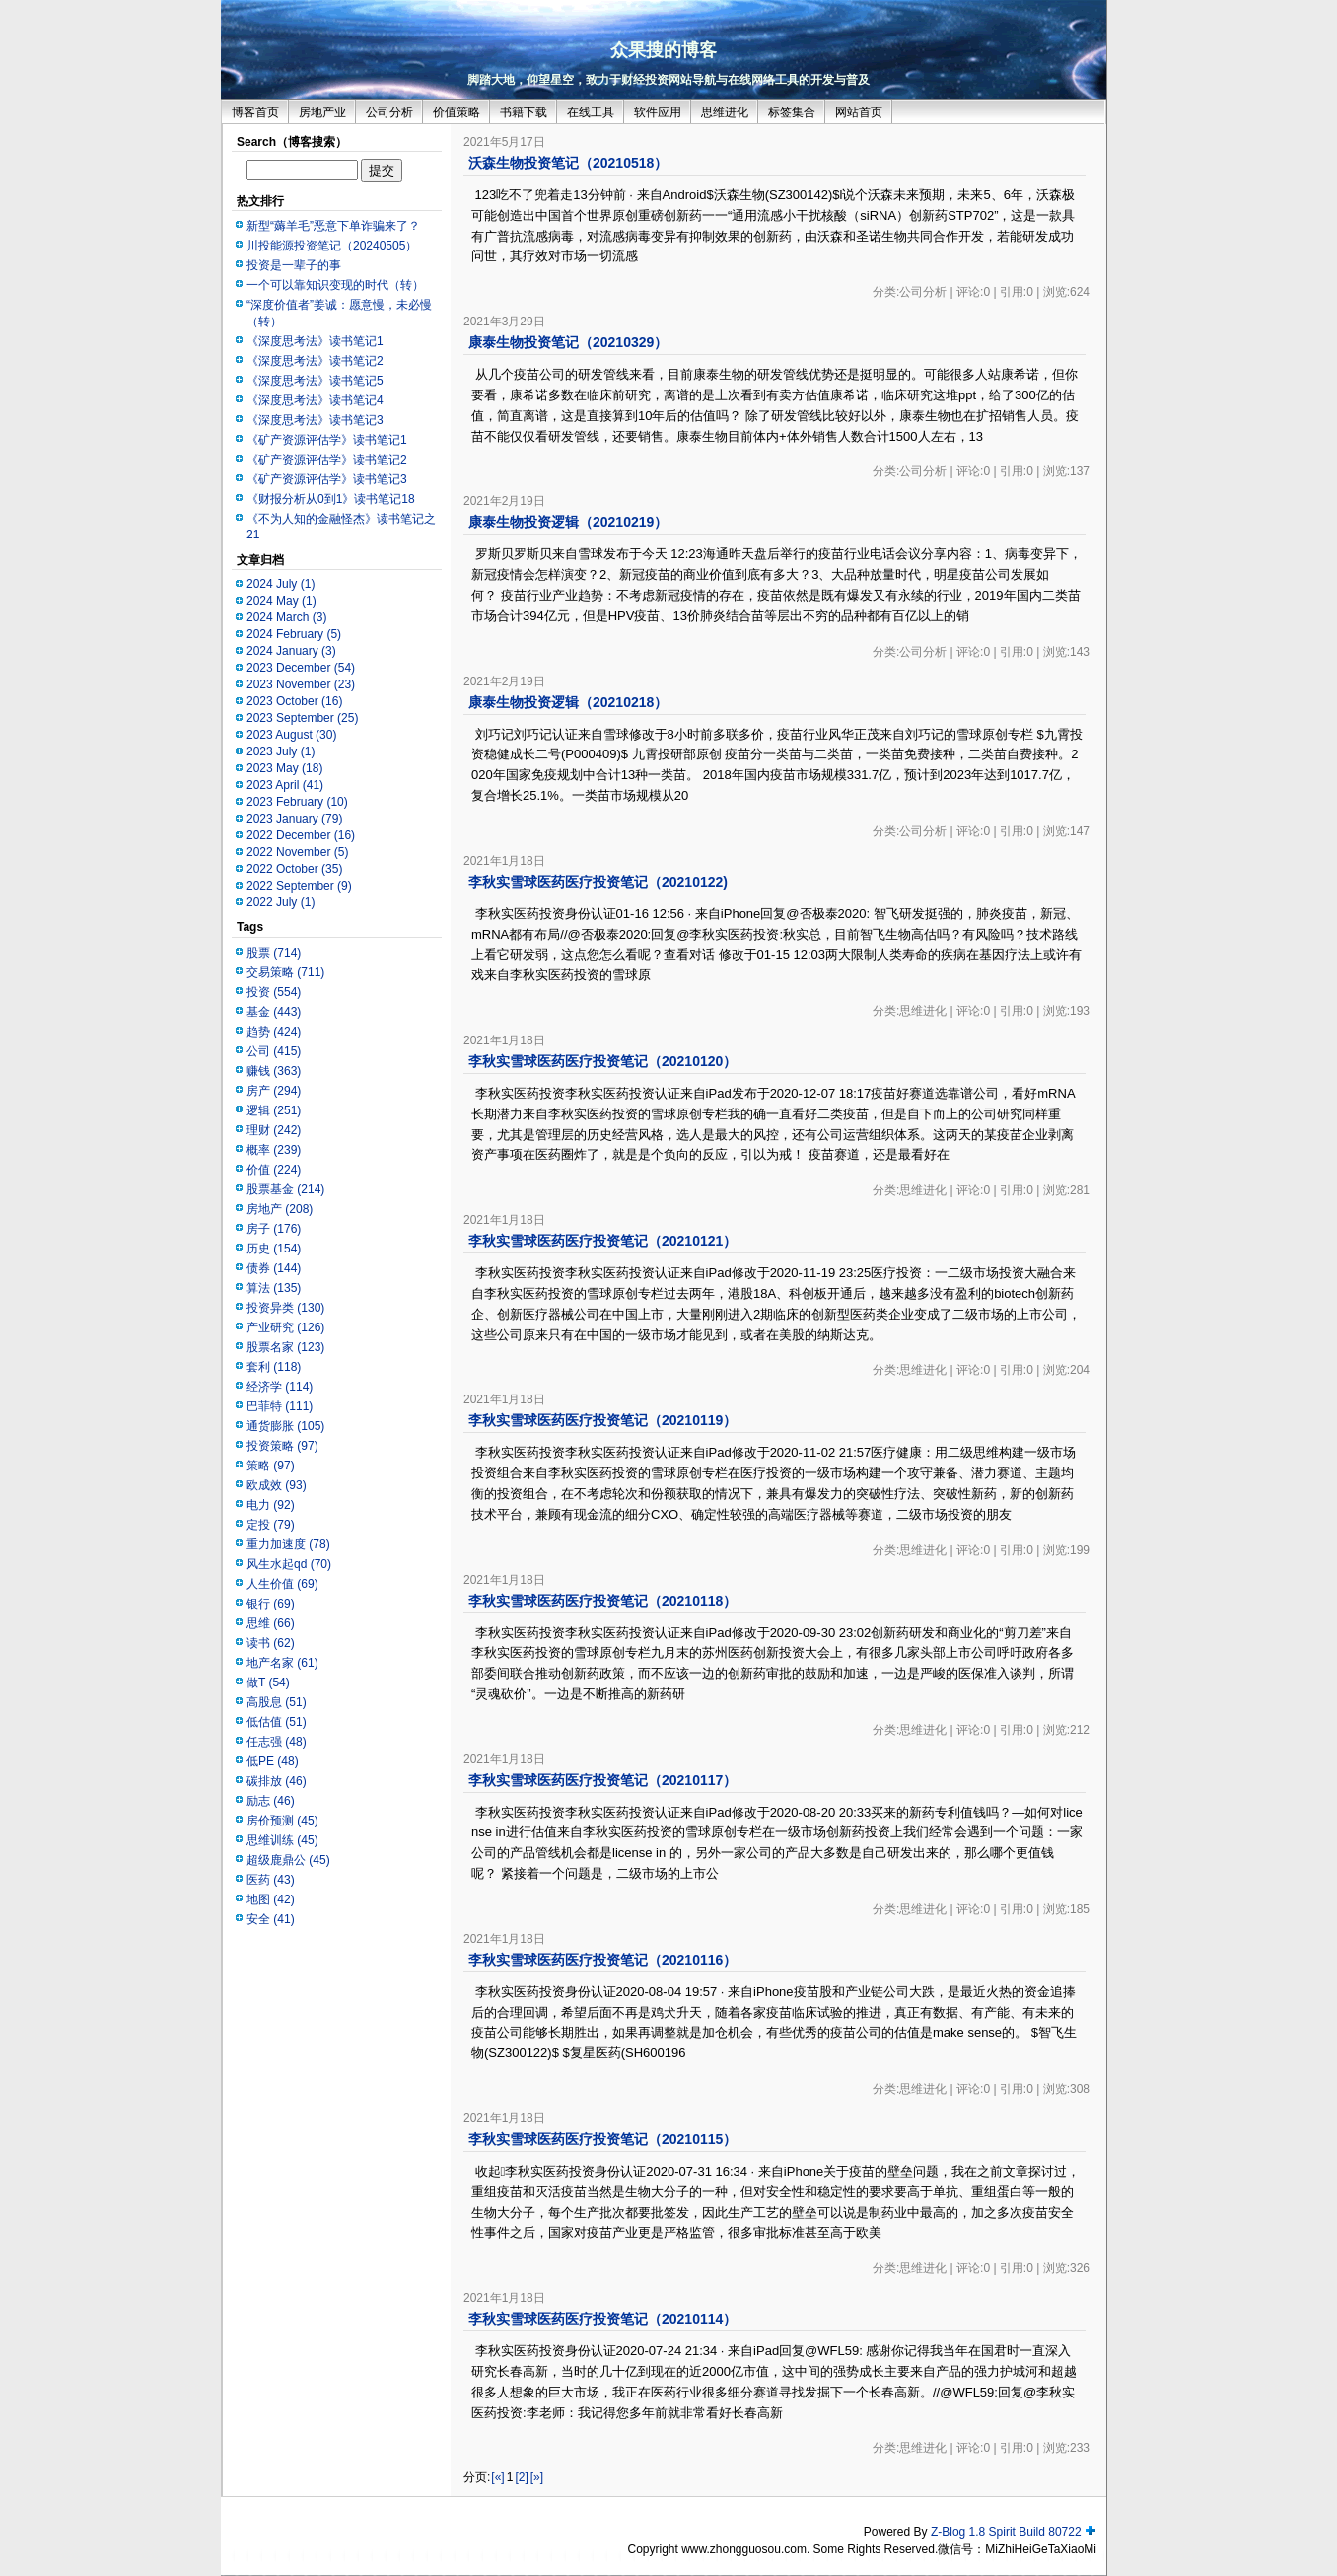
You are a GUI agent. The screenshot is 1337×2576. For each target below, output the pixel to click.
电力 (270, 1505)
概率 (273, 1150)
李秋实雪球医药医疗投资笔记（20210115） (602, 2139)
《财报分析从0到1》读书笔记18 (330, 499)
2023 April (284, 785)
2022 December (300, 835)
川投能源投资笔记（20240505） (331, 245)
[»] (536, 2477)
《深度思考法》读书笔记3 (315, 420)
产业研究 (285, 1327)
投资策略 (282, 1446)
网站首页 (858, 112)
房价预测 (282, 1820)
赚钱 (273, 1071)
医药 (270, 1880)
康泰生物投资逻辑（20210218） (568, 702)
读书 (270, 1643)
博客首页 (255, 112)
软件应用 (657, 112)
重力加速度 (288, 1544)
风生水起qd (288, 1564)
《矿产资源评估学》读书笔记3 (326, 479)
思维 (270, 1623)
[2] (521, 2477)
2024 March (286, 617)
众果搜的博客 (663, 50)
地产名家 (282, 1663)
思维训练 (282, 1840)
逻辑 (273, 1110)
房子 (273, 1229)
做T (268, 1682)
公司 (273, 1051)
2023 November (300, 684)
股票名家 (285, 1347)
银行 (270, 1603)
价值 (273, 1170)
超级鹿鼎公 (288, 1860)
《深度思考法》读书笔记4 (315, 400)
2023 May (284, 768)
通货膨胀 (285, 1426)
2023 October (294, 701)
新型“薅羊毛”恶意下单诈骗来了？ (333, 226)
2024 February (293, 634)
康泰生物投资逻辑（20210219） (568, 522)
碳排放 (276, 1781)
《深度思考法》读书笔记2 (315, 361)
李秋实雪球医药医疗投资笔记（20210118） (602, 1601)
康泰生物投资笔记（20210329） (568, 342)
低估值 (276, 1722)
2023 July (280, 751)
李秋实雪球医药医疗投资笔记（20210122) (598, 882)
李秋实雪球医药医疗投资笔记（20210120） (602, 1061)
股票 (273, 953)
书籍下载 (523, 112)
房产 (273, 1091)
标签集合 (791, 112)
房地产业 (322, 112)
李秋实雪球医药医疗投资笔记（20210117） (602, 1780)
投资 (273, 992)
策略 (270, 1465)
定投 (270, 1525)
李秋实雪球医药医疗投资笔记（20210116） (602, 1960)
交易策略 (285, 972)
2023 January (294, 818)
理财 (273, 1130)
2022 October (294, 869)
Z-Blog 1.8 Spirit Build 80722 (1006, 2532)
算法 (273, 1288)
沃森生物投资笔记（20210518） (568, 163)
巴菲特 (279, 1406)
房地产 (279, 1209)
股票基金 (285, 1189)
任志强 (276, 1742)
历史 (273, 1248)
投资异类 (285, 1308)
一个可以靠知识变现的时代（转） (335, 285)
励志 (270, 1801)
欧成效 (276, 1485)
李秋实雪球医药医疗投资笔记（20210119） (602, 1420)
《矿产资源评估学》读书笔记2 (326, 459)
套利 (273, 1367)
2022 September (299, 886)
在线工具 (590, 112)
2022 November (297, 852)
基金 (273, 1012)
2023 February (297, 802)
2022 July (280, 902)
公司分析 (389, 112)
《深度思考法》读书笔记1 (315, 341)
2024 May (281, 601)
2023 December (300, 668)
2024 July (280, 584)
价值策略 (456, 112)
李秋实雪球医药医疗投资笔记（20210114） (602, 2318)
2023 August (291, 735)
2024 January (291, 651)
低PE (272, 1761)
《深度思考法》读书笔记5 (315, 381)
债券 (273, 1268)
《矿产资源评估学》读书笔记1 (326, 440)
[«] (497, 2477)
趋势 (273, 1031)
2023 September (302, 718)
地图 (270, 1899)
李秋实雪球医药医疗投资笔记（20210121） (602, 1241)
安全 (270, 1919)
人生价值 (282, 1584)
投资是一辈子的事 (293, 265)
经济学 (279, 1387)
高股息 (276, 1702)
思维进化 (724, 112)
